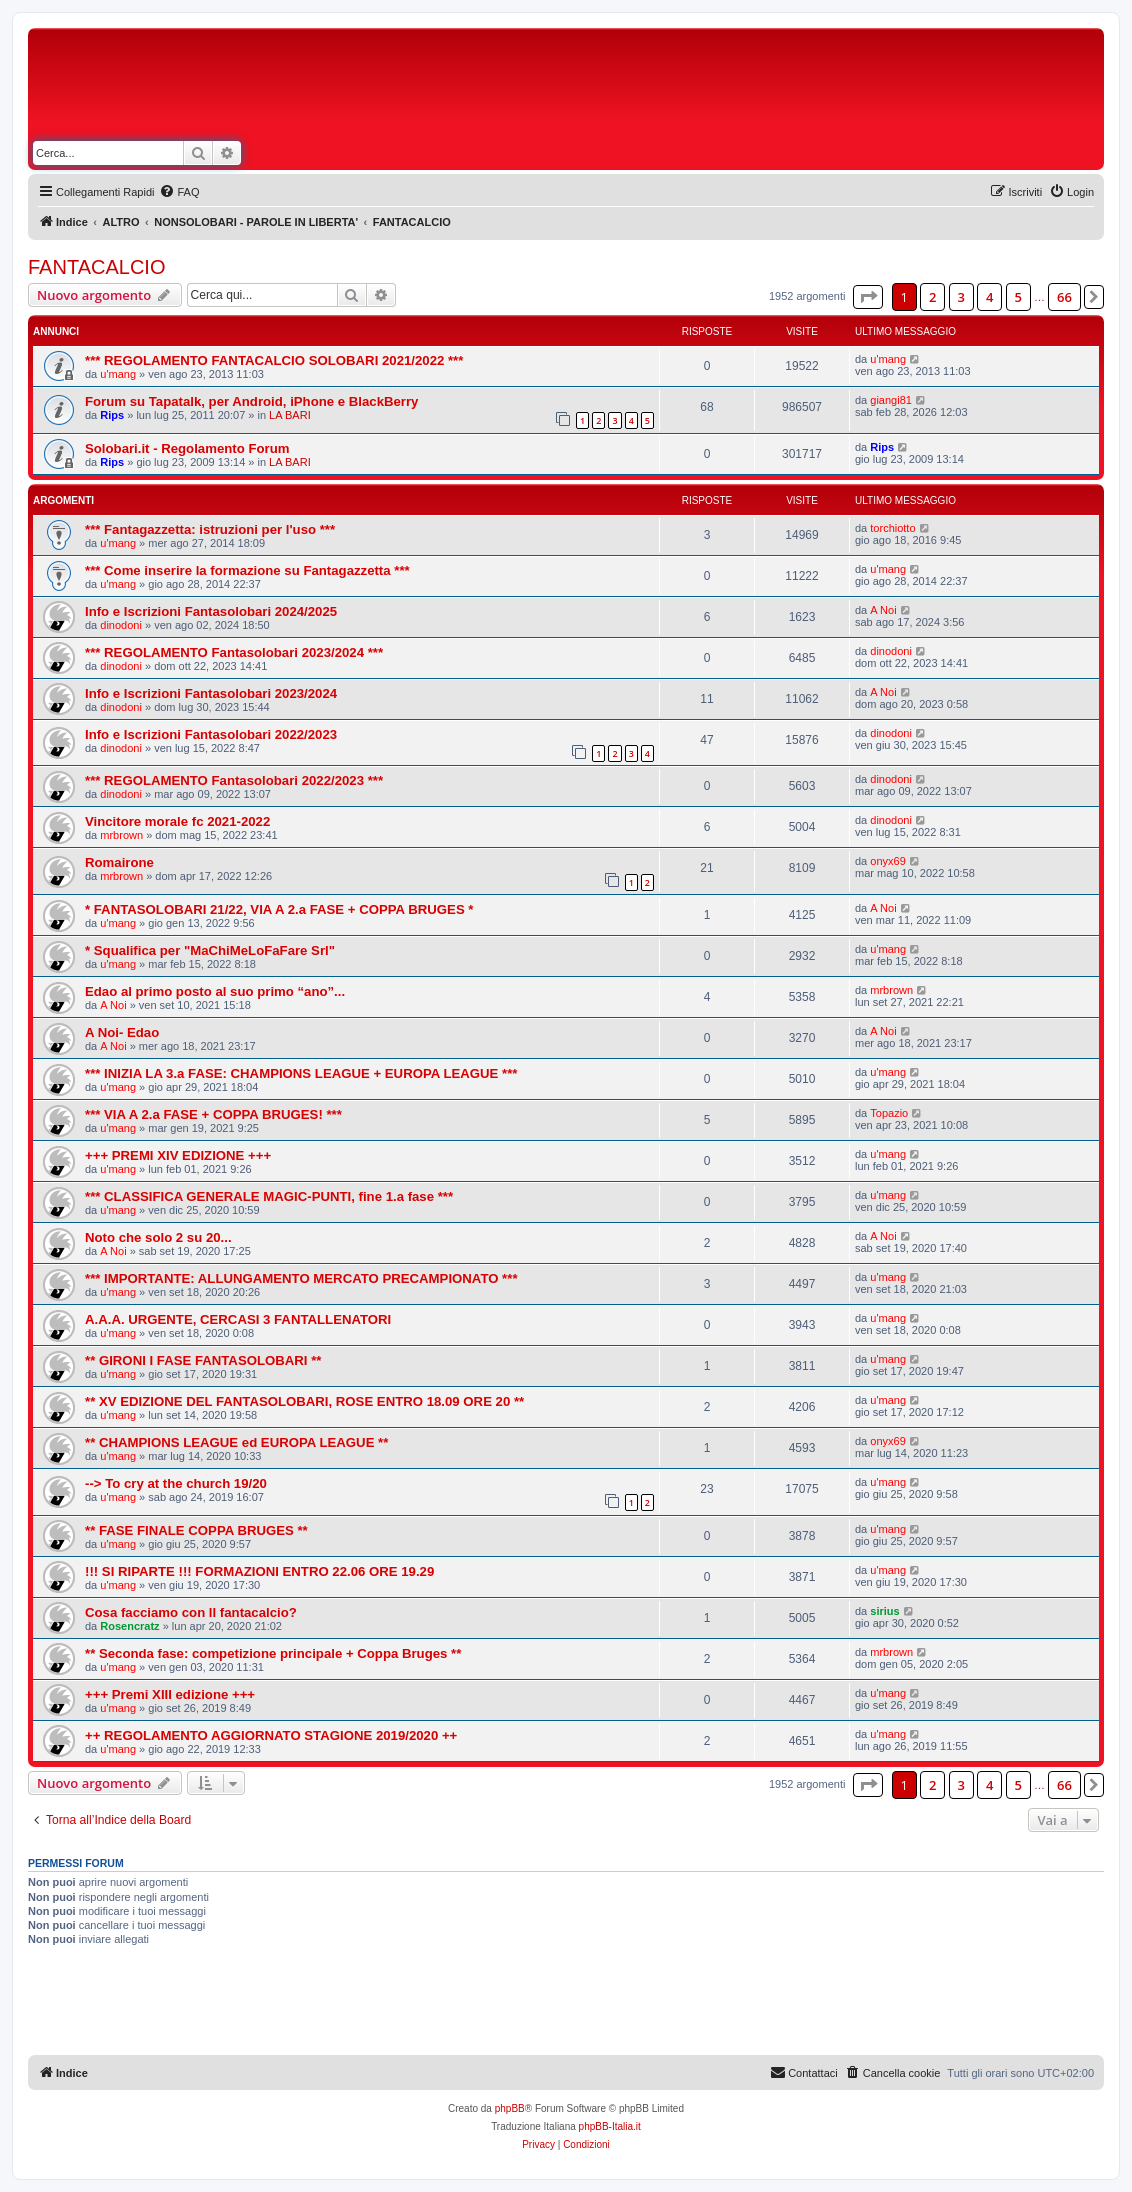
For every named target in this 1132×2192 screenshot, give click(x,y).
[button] (868, 297)
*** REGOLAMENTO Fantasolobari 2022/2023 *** (234, 780)
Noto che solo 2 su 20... (158, 1237)
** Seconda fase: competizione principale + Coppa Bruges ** (273, 1653)
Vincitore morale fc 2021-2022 (177, 821)
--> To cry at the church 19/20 (176, 1483)
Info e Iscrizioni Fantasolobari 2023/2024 (211, 693)
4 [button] (989, 297)
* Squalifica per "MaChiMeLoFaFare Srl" (210, 950)
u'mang (118, 374)
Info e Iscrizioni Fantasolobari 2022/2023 (211, 734)
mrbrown (121, 835)
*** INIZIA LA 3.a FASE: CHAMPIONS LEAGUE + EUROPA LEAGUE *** (301, 1073)
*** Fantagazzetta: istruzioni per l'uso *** (210, 529)
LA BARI (290, 415)
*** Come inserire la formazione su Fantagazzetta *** (247, 570)
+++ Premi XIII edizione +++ (170, 1694)
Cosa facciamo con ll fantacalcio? (191, 1612)
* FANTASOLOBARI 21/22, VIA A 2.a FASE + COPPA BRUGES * (279, 909)
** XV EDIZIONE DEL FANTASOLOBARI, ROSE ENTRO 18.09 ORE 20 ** (304, 1401)
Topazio (889, 1113)
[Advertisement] (720, 88)
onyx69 (887, 861)
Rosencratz (129, 1626)
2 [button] (932, 297)
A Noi (883, 610)
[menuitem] (179, 192)
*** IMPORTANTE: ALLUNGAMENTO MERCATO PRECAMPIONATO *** (301, 1278)
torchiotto (892, 528)
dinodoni (121, 625)
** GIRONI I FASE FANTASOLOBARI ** (203, 1360)
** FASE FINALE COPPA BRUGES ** (196, 1530)
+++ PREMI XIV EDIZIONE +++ (178, 1155)
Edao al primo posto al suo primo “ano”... (215, 991)
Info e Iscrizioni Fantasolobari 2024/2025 (211, 611)
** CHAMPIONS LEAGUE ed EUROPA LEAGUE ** (236, 1442)
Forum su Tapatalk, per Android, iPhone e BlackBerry (251, 401)
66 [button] (1064, 297)
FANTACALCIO (96, 267)
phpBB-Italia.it (610, 2126)
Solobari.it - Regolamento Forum (187, 448)
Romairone (119, 862)
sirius (884, 1611)
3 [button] (961, 297)
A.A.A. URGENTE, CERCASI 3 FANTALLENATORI (238, 1319)
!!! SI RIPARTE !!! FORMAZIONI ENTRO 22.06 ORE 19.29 (259, 1571)
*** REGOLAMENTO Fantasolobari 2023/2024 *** (234, 652)
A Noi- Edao (122, 1032)
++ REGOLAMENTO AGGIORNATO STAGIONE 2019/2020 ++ (271, 1735)
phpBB (510, 2108)
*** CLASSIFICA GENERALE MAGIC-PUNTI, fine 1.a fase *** (269, 1196)
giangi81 (891, 400)
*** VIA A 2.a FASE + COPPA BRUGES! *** (213, 1114)
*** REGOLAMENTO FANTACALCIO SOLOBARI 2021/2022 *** (274, 360)
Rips (112, 415)
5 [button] (1018, 297)
